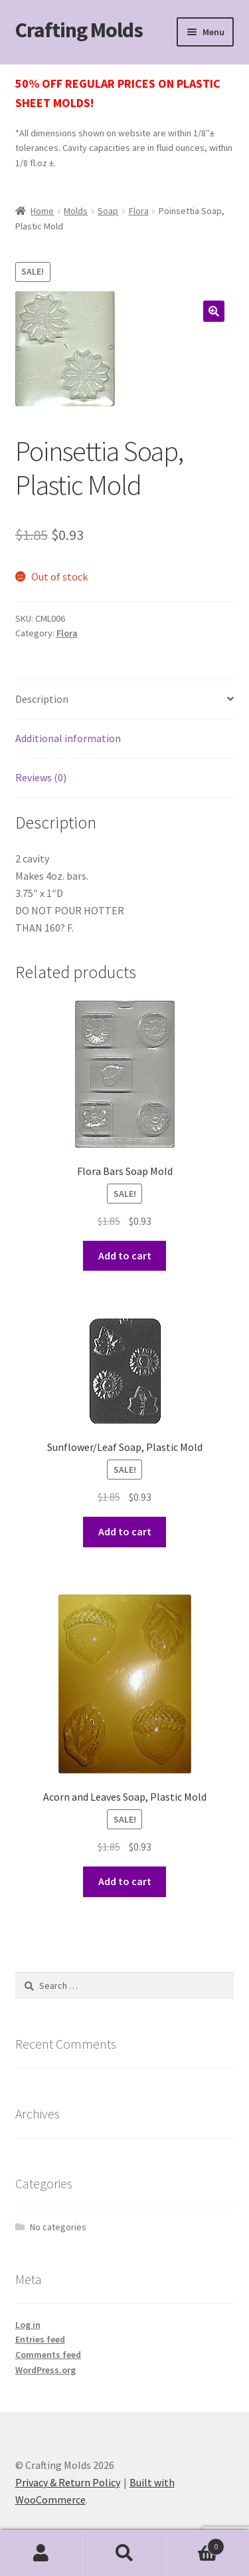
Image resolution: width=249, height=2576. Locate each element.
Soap (108, 211)
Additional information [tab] (68, 738)
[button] (213, 311)
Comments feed (48, 2355)
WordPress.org (45, 2370)
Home (42, 211)
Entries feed (40, 2339)
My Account (41, 2553)
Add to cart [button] (124, 1255)
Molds (76, 211)
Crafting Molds (79, 30)
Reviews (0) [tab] (40, 777)
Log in (28, 2325)
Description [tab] (41, 699)
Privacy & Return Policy (67, 2482)
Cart (195, 2543)
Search (124, 2553)
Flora (139, 211)
